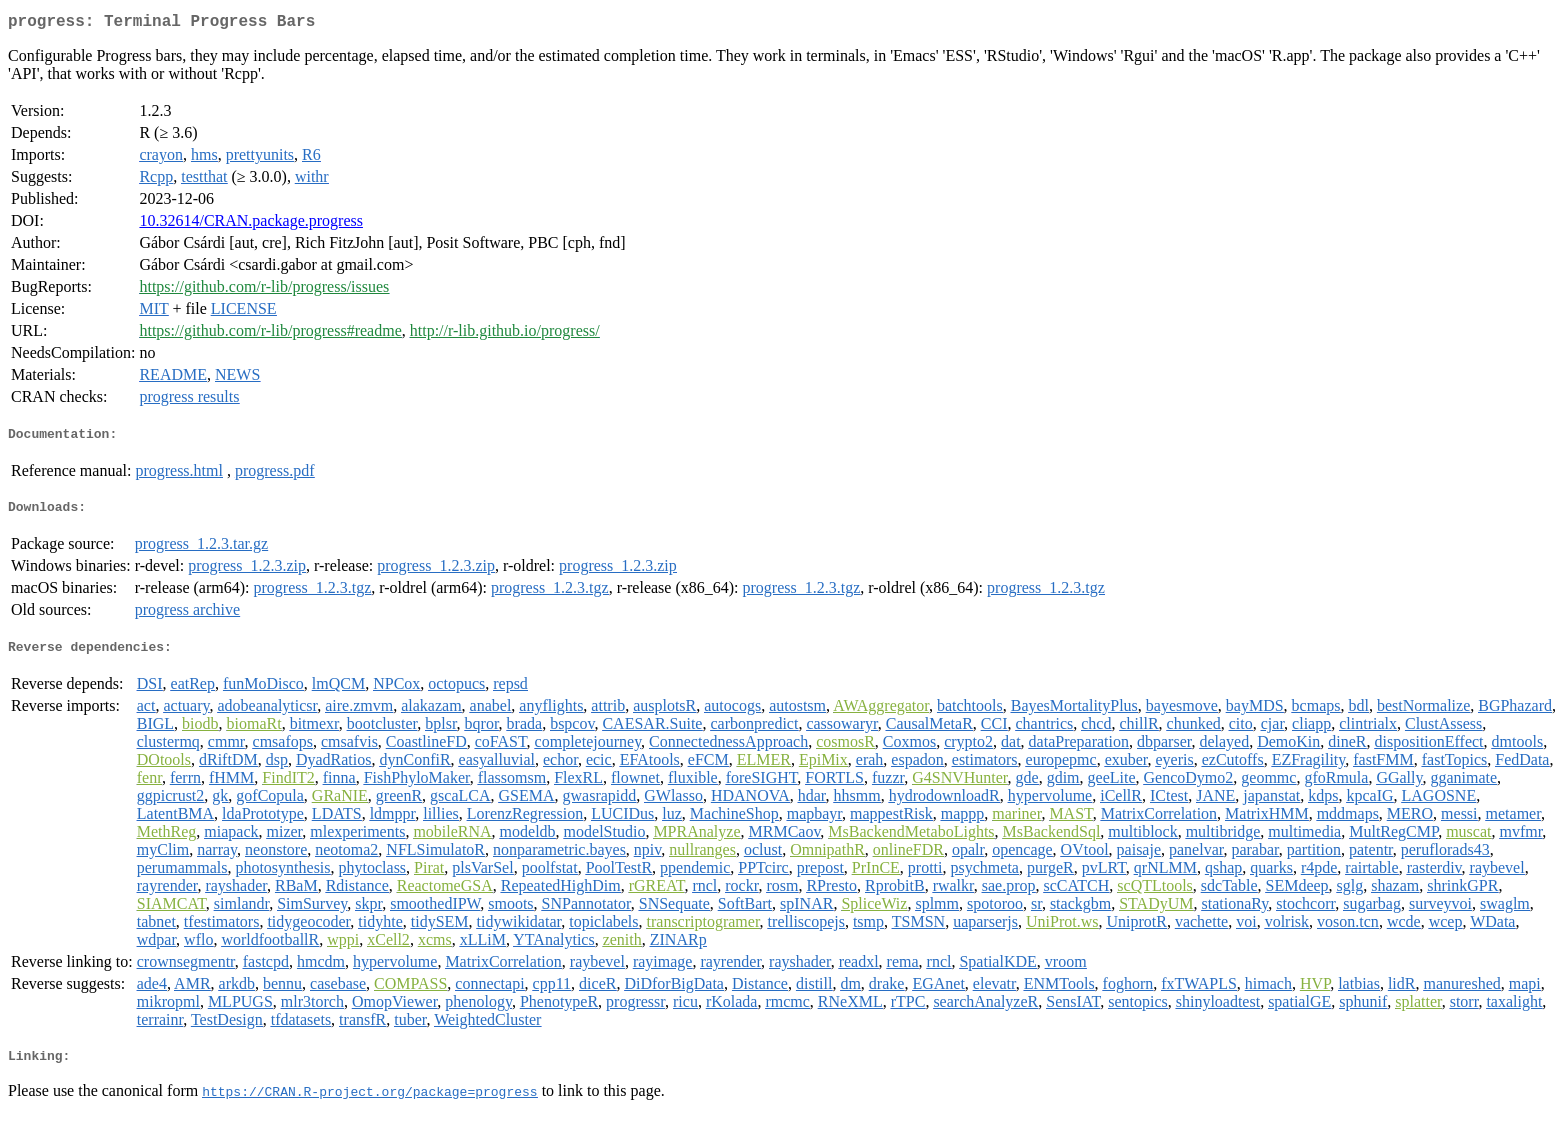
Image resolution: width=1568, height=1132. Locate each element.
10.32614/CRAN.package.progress (251, 224)
